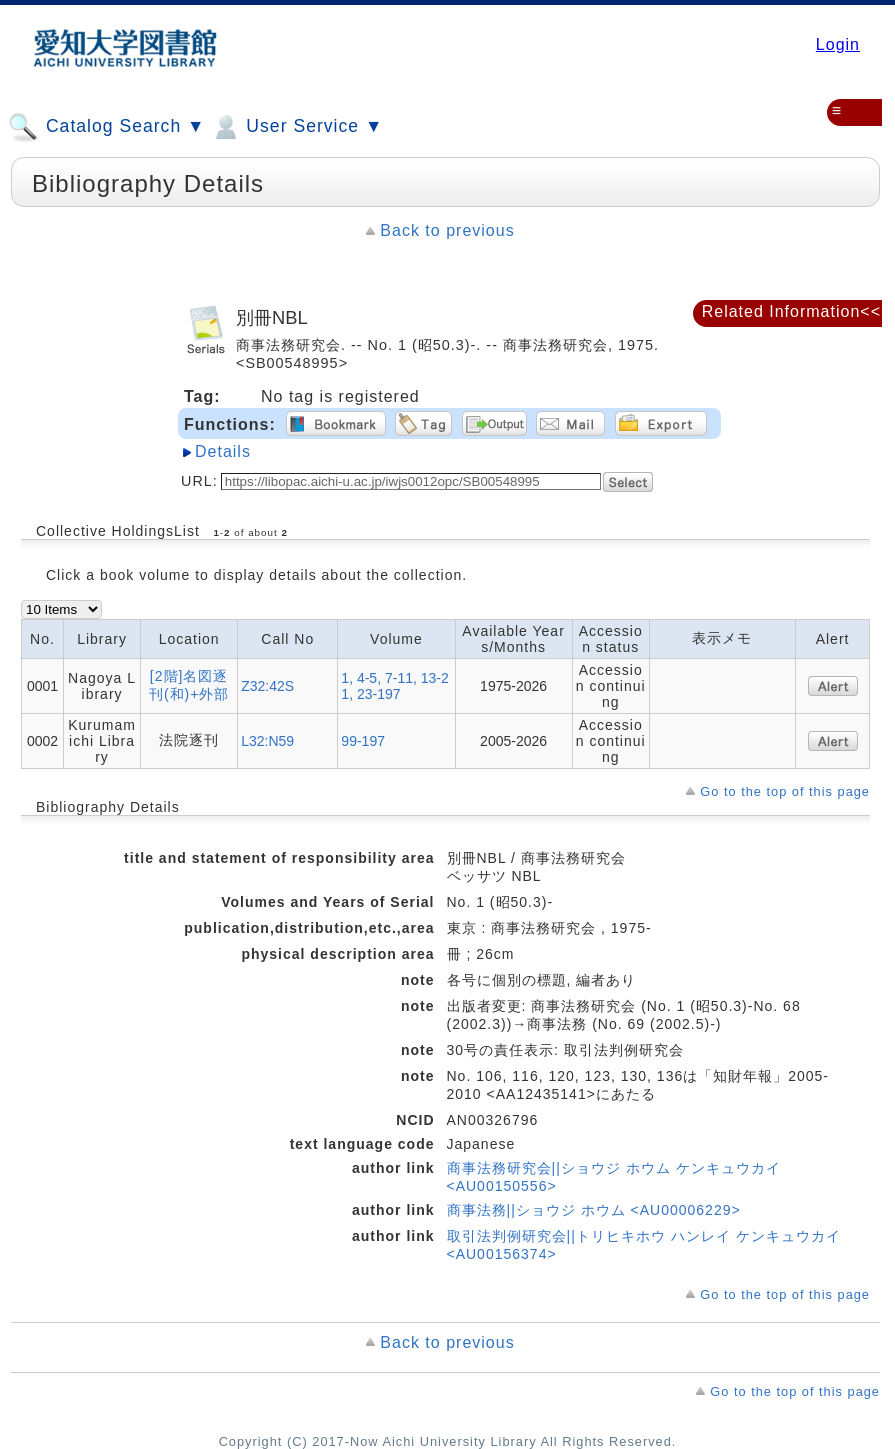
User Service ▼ (296, 127)
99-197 (363, 741)
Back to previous (447, 230)
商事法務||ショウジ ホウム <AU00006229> (594, 1210)
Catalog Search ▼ (106, 127)
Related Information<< (791, 311)
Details (223, 451)
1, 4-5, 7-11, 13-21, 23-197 (394, 686)
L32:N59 (267, 741)
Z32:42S (267, 686)
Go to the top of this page (785, 791)
